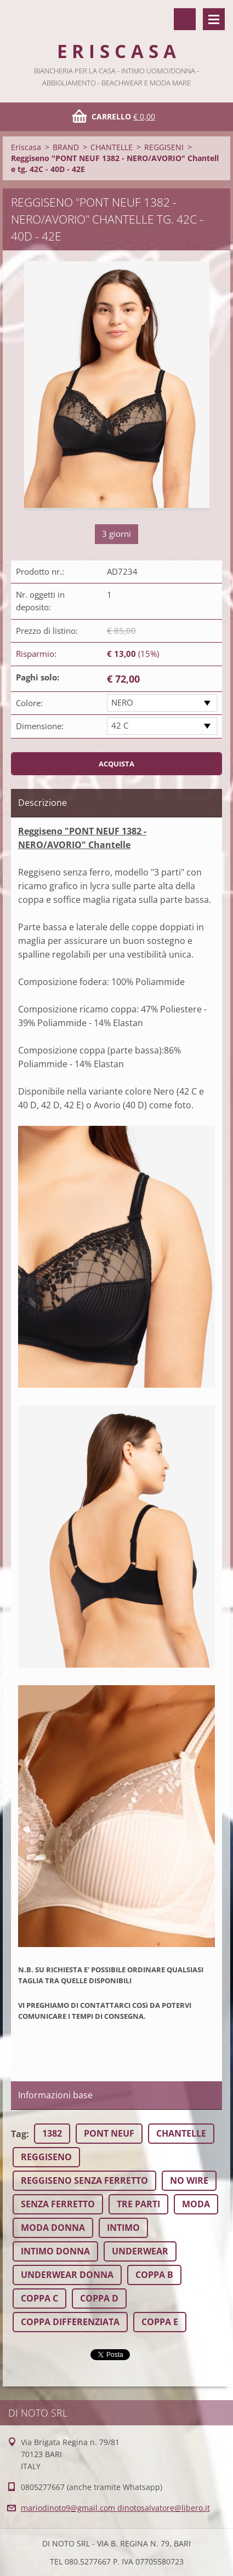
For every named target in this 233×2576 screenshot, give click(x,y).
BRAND (66, 147)
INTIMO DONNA (55, 2251)
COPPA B (154, 2275)
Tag (18, 2134)
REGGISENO (46, 2157)
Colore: (29, 702)
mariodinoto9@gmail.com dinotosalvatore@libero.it (115, 2508)
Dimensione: (40, 725)
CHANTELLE (111, 147)
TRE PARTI (138, 2204)
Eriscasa (26, 147)
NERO (122, 702)
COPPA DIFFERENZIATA (70, 2322)
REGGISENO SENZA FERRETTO (84, 2180)
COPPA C (39, 2298)
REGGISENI (164, 147)
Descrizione (42, 803)
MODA (196, 2204)
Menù (214, 19)
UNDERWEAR (140, 2251)
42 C (119, 725)
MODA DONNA (53, 2228)
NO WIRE (189, 2180)
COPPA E (159, 2322)
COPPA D (99, 2298)
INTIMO (123, 2228)
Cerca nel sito (185, 19)
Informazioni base (55, 2095)
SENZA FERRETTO (58, 2204)
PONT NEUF (109, 2133)
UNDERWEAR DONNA (67, 2275)
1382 (52, 2133)
